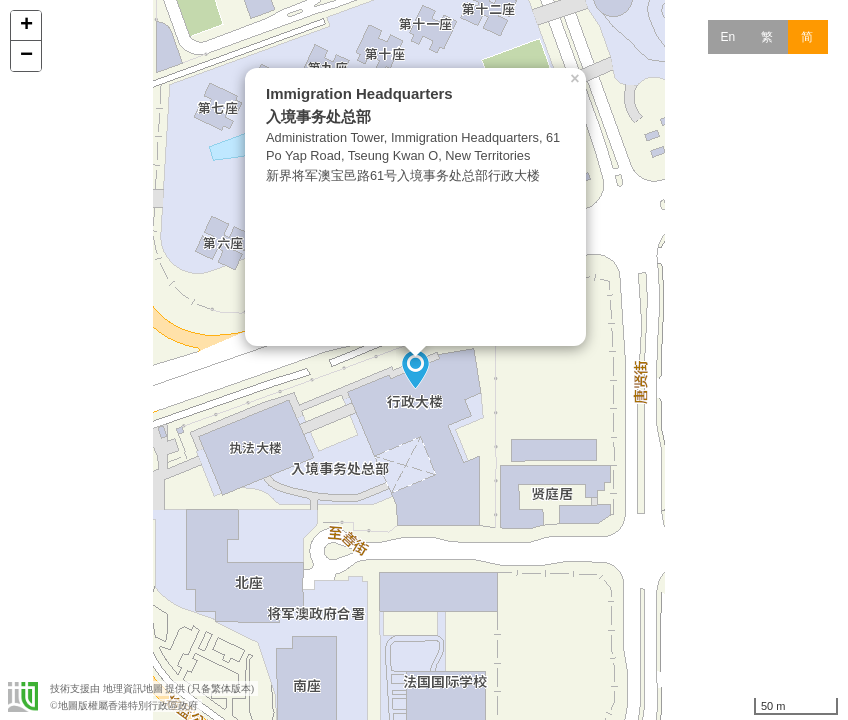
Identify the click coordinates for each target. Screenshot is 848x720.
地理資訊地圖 (133, 688)
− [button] (26, 56)
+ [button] (26, 26)
